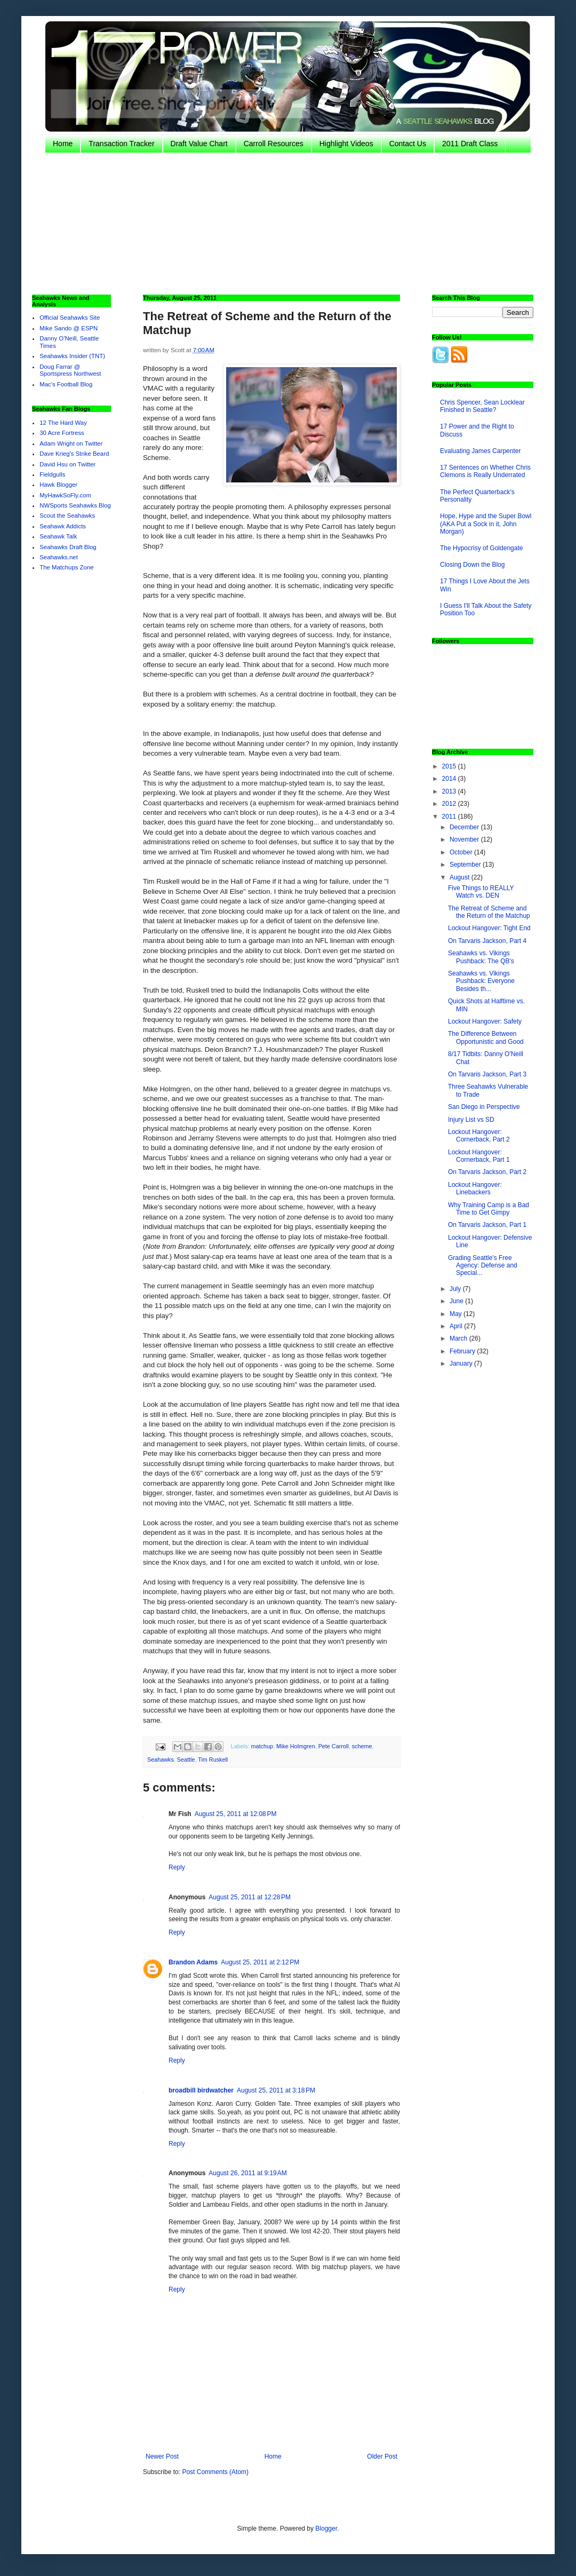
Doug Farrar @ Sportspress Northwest (70, 370)
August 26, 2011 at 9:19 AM (247, 2173)
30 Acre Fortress (61, 433)
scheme (362, 1746)
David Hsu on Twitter (67, 464)
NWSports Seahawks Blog (75, 505)
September (466, 864)
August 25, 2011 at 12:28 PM (250, 1897)
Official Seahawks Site (69, 317)
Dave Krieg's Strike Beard (74, 453)
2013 (450, 791)
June (457, 1301)
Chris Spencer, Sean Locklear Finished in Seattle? (482, 406)
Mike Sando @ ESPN (68, 328)
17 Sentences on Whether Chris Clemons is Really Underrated (485, 471)
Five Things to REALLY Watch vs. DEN (481, 891)
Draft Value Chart (199, 143)
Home (63, 143)
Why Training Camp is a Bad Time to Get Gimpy (488, 1208)
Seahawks (160, 1759)
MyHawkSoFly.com (65, 495)
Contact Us (407, 143)
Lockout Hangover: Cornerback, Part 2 (479, 1135)
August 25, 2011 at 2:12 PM (260, 1962)
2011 (450, 816)
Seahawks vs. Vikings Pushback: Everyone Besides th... (481, 981)
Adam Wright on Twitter (70, 443)
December (465, 827)
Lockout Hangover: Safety (485, 1021)
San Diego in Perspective (484, 1107)
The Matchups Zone (66, 567)
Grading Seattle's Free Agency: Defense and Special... (482, 1265)
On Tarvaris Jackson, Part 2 (487, 1172)
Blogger (326, 2528)
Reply (177, 1867)
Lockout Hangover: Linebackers (475, 1188)
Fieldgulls (52, 474)
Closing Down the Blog (472, 564)
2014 (450, 778)
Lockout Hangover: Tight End (489, 928)
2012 (450, 803)
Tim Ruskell (213, 1759)
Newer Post (162, 2456)
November (465, 839)
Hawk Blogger (58, 484)
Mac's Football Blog (65, 384)
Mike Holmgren (295, 1746)
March (459, 1338)
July (456, 1289)
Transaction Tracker (121, 143)
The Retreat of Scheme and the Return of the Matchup (489, 912)
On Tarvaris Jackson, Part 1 (487, 1224)
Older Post (382, 2456)
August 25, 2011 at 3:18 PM (276, 2090)
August (460, 877)
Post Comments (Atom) (215, 2472)
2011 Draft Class (470, 143)
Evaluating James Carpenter (480, 451)
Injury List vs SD (471, 1119)
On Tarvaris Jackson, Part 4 (487, 941)
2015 (450, 766)
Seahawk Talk (58, 536)
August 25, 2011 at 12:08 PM (236, 1814)
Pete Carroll (333, 1746)
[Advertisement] (251, 222)
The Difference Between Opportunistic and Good (486, 1037)
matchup (262, 1746)
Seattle (186, 1759)
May (456, 1314)
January (462, 1363)
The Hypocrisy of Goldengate (481, 548)
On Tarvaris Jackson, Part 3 (487, 1074)
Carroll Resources (273, 143)
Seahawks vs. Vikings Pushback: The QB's (481, 956)
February (463, 1351)
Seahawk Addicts (62, 526)
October (462, 852)
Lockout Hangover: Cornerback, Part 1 (479, 1155)
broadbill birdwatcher (201, 2090)
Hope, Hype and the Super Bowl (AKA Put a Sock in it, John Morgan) (485, 523)
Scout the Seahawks (67, 515)
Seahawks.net (58, 557)
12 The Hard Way (63, 422)
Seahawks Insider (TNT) (72, 356)
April (457, 1326)
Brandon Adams (193, 1962)
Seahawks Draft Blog (67, 547)
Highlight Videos (346, 143)
